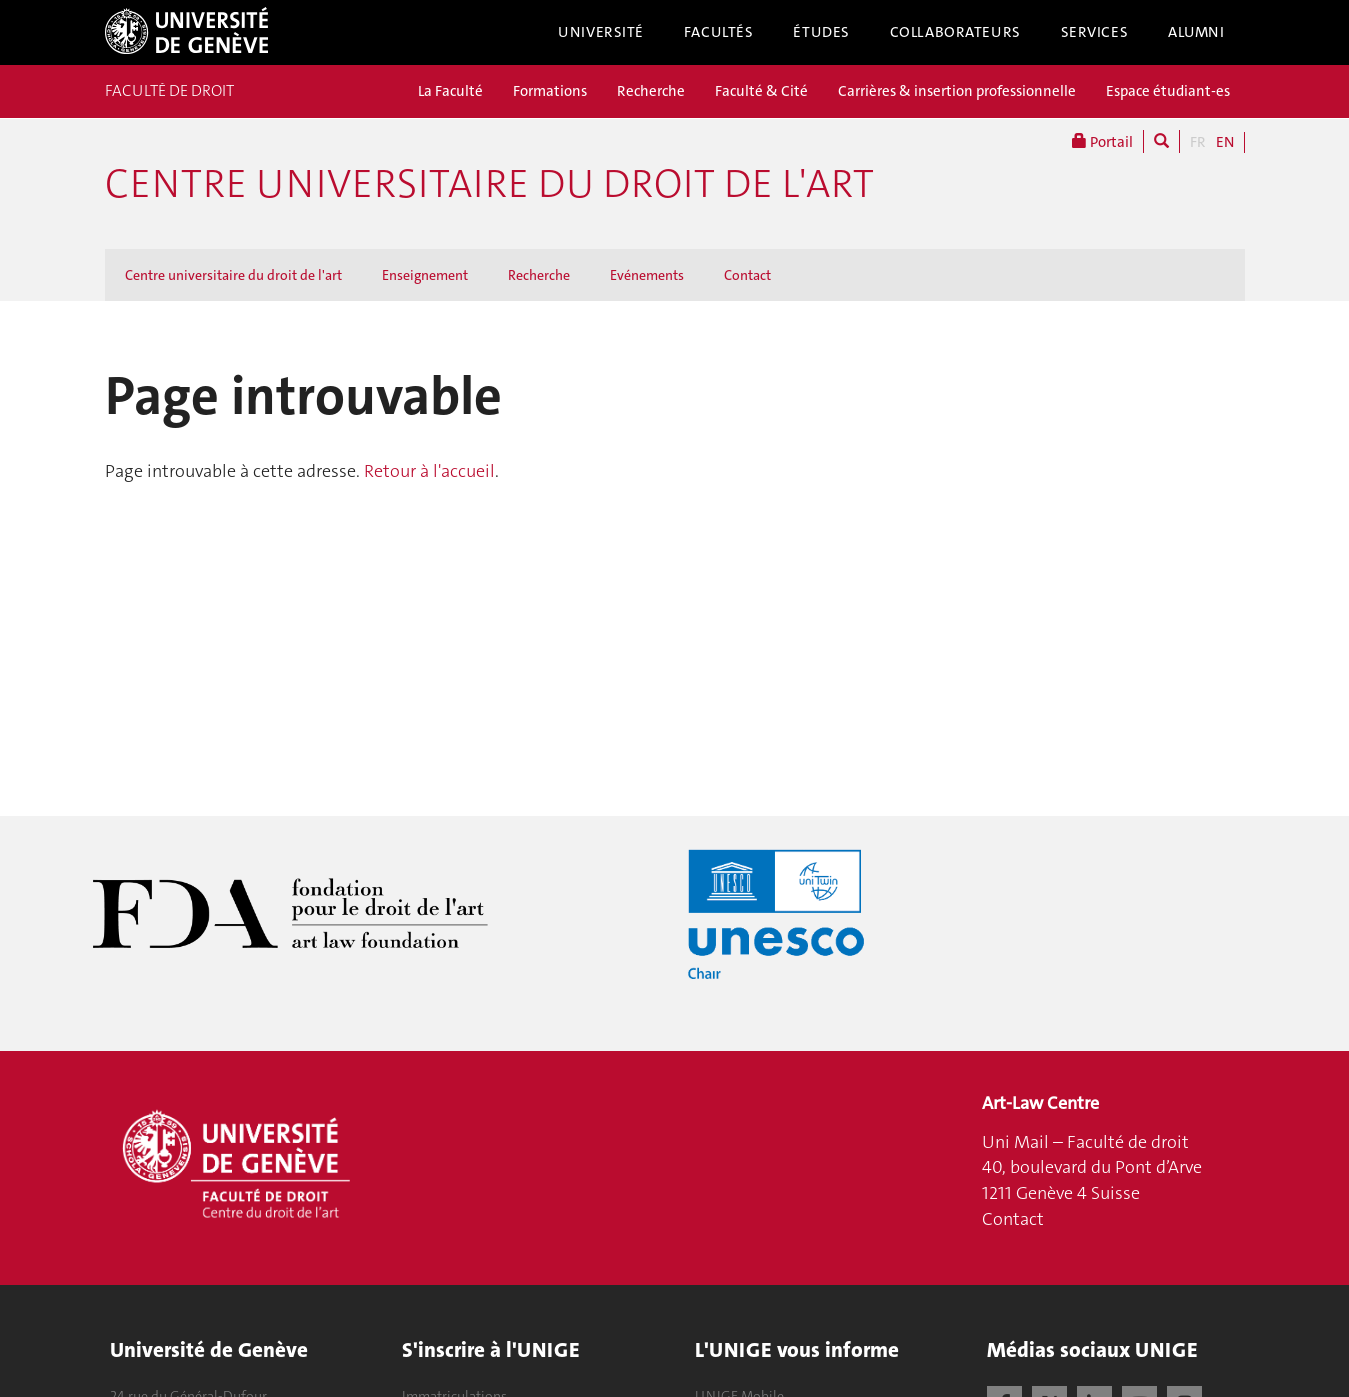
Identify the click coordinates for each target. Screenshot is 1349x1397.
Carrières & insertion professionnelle (957, 91)
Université (601, 32)
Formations (550, 91)
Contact (747, 275)
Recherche (651, 91)
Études (821, 32)
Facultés (719, 32)
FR (1198, 142)
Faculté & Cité (761, 91)
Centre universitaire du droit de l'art (489, 184)
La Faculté (450, 91)
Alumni (1196, 32)
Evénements (647, 275)
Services (1095, 32)
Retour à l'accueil (429, 471)
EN (1225, 142)
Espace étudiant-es (1168, 91)
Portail (1102, 141)
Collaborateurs (955, 32)
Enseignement (425, 275)
